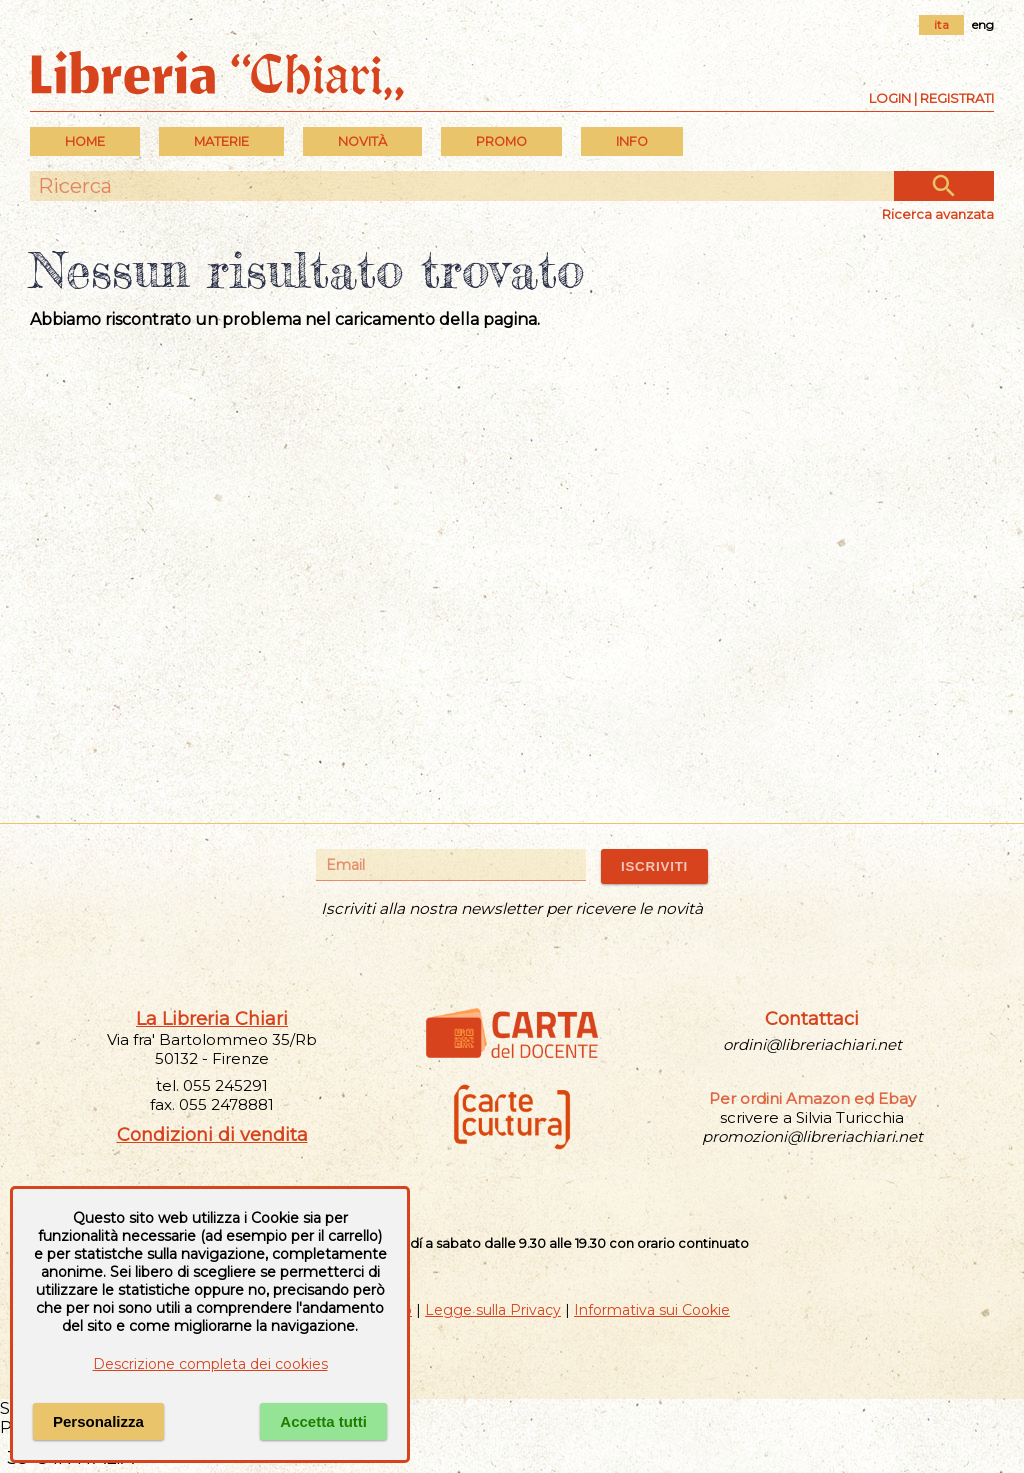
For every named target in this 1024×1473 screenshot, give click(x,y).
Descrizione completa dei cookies (210, 1364)
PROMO (501, 141)
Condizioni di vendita (212, 1135)
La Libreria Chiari (212, 1019)
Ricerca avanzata (938, 214)
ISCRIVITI (654, 866)
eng (983, 24)
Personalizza (98, 1421)
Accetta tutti (323, 1421)
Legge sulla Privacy (493, 1310)
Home (85, 141)
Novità (362, 141)
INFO (632, 141)
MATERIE (221, 141)
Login (890, 98)
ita (941, 24)
